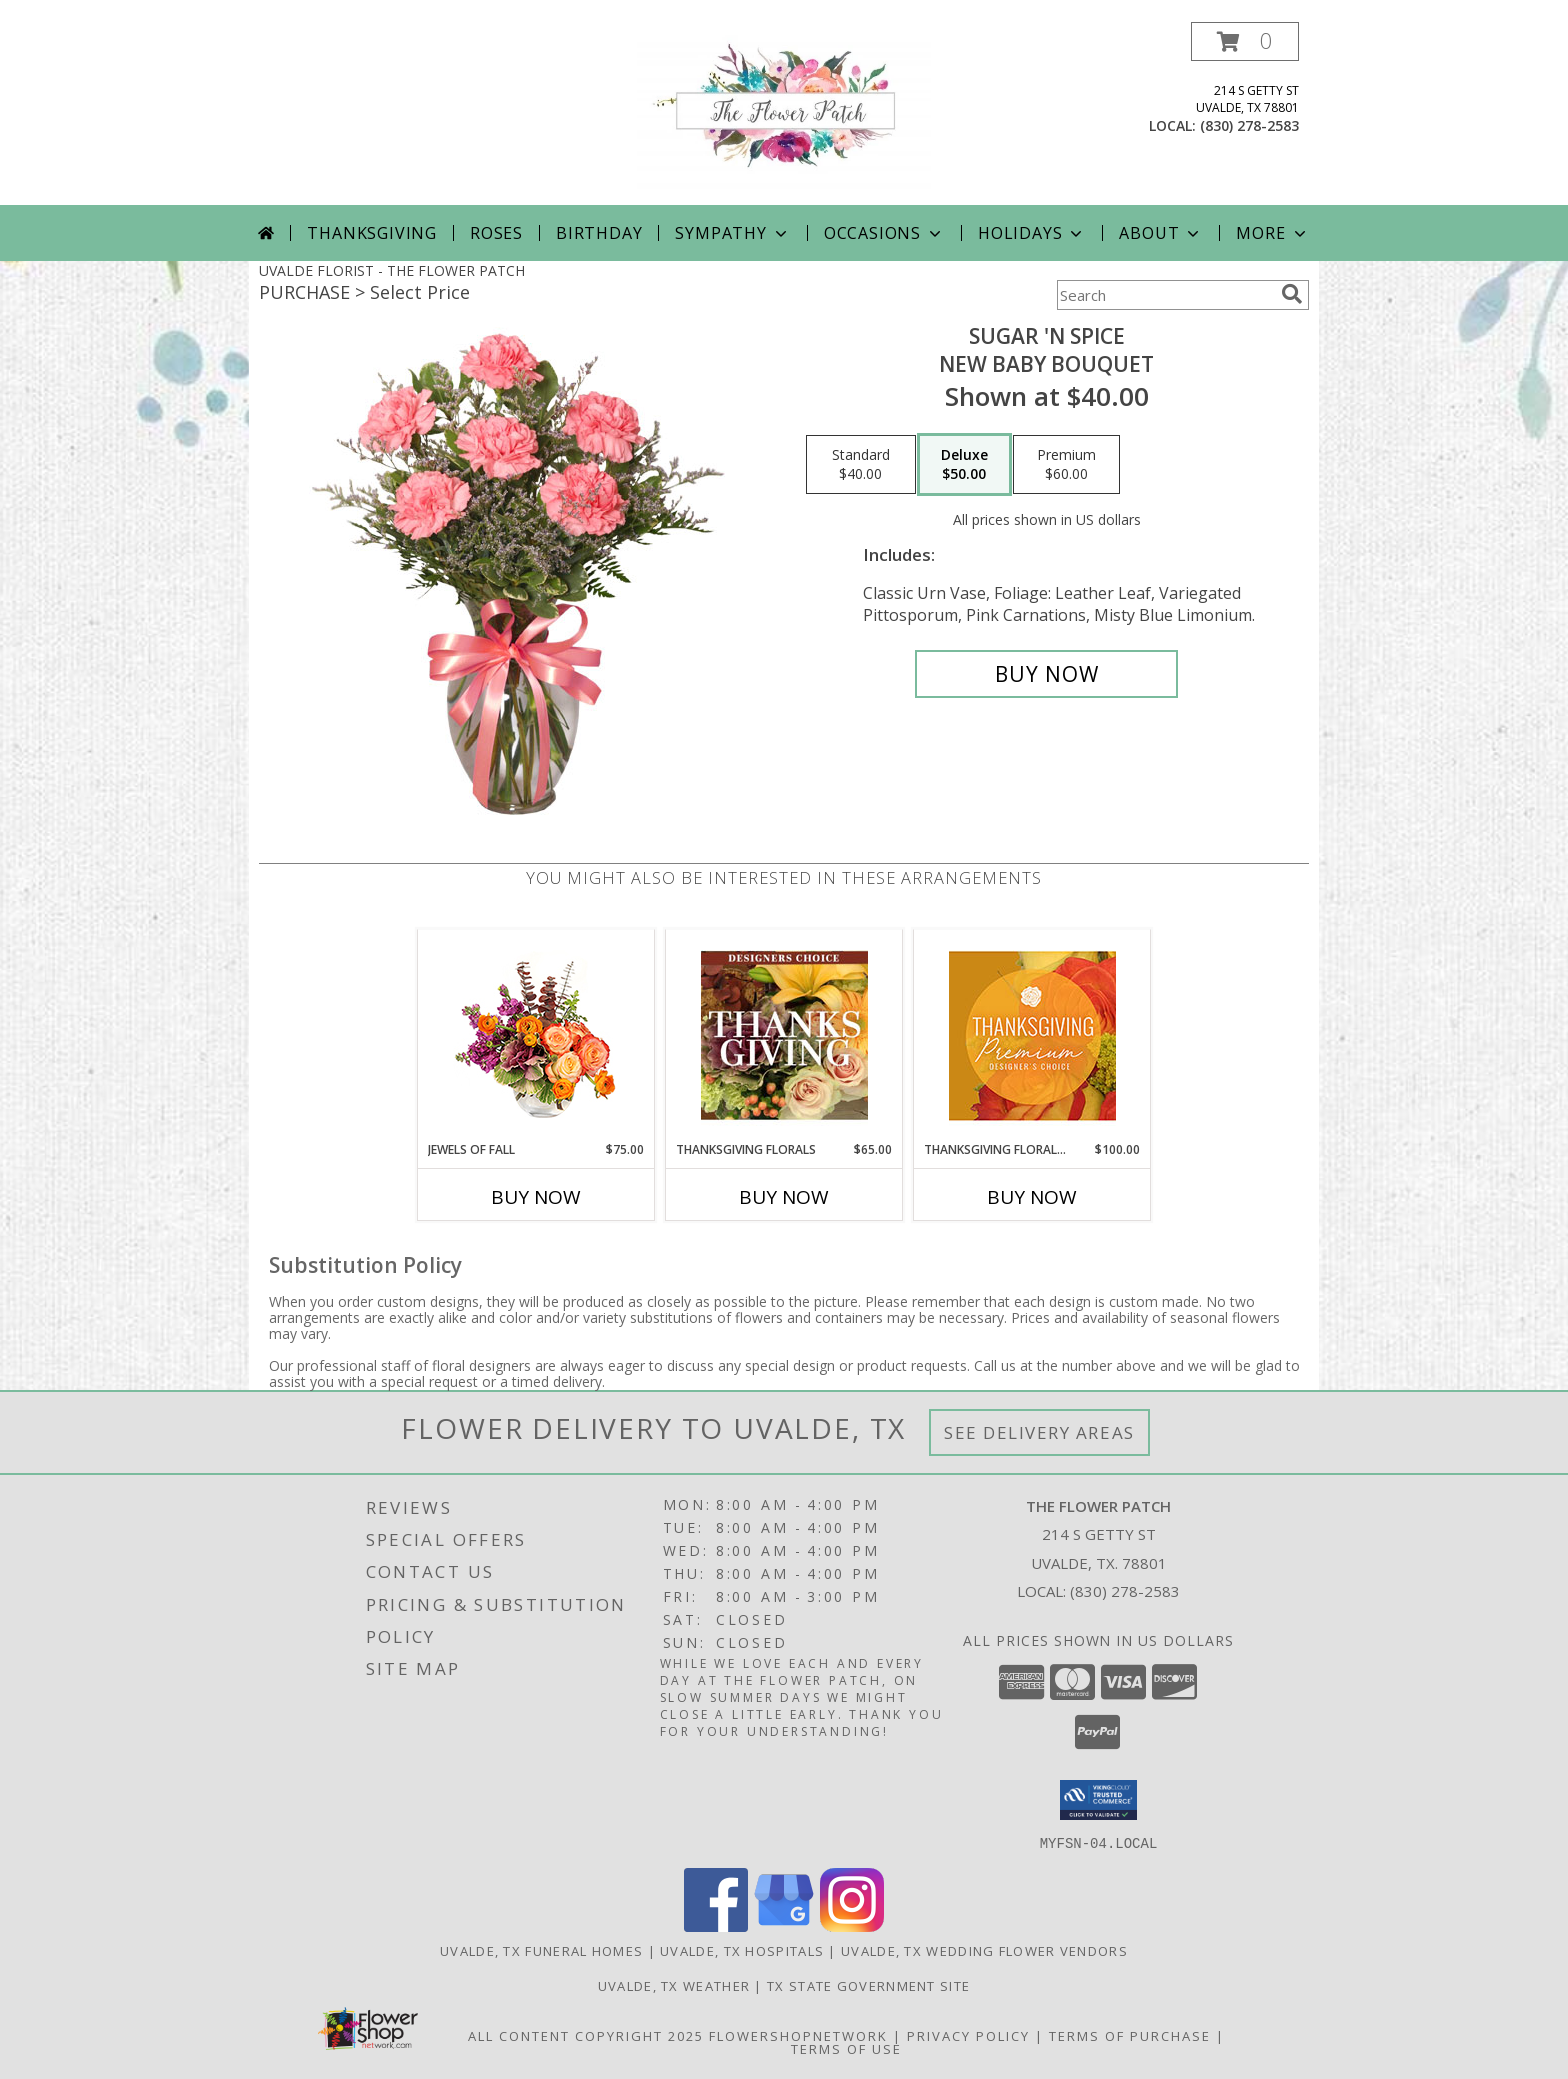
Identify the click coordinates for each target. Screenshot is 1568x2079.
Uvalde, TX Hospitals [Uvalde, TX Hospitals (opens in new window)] (742, 1950)
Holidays (1032, 233)
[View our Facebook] (716, 1925)
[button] (1245, 41)
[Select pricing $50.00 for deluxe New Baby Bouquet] (964, 465)
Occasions (884, 233)
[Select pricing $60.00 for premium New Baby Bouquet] (1066, 465)
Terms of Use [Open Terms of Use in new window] (846, 2048)
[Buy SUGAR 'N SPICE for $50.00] (1046, 674)
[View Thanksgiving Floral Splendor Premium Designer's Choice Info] (1032, 1035)
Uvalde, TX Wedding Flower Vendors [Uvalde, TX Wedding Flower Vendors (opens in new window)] (984, 1950)
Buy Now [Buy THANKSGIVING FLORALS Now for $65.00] (784, 1197)
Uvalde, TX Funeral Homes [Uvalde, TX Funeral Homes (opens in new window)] (541, 1950)
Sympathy (732, 233)
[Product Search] (1165, 295)
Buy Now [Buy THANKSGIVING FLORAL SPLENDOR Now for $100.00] (1032, 1197)
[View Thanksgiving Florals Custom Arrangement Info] (784, 1035)
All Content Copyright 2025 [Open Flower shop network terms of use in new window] (586, 2035)
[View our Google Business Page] (784, 1925)
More (1272, 233)
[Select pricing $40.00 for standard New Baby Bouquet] (861, 465)
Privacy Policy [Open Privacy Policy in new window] (968, 2035)
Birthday (599, 233)
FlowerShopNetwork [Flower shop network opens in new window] (798, 2035)
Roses (496, 233)
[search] (1292, 294)
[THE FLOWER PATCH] (784, 113)
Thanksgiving (372, 233)
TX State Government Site (868, 1985)
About (1161, 233)
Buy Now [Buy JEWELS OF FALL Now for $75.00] (536, 1197)
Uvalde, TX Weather (674, 1985)
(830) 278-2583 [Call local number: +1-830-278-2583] (1249, 125)
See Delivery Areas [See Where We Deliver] (1039, 1432)
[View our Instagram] (852, 1925)
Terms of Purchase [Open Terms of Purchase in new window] (1130, 2035)
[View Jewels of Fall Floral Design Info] (536, 1035)
